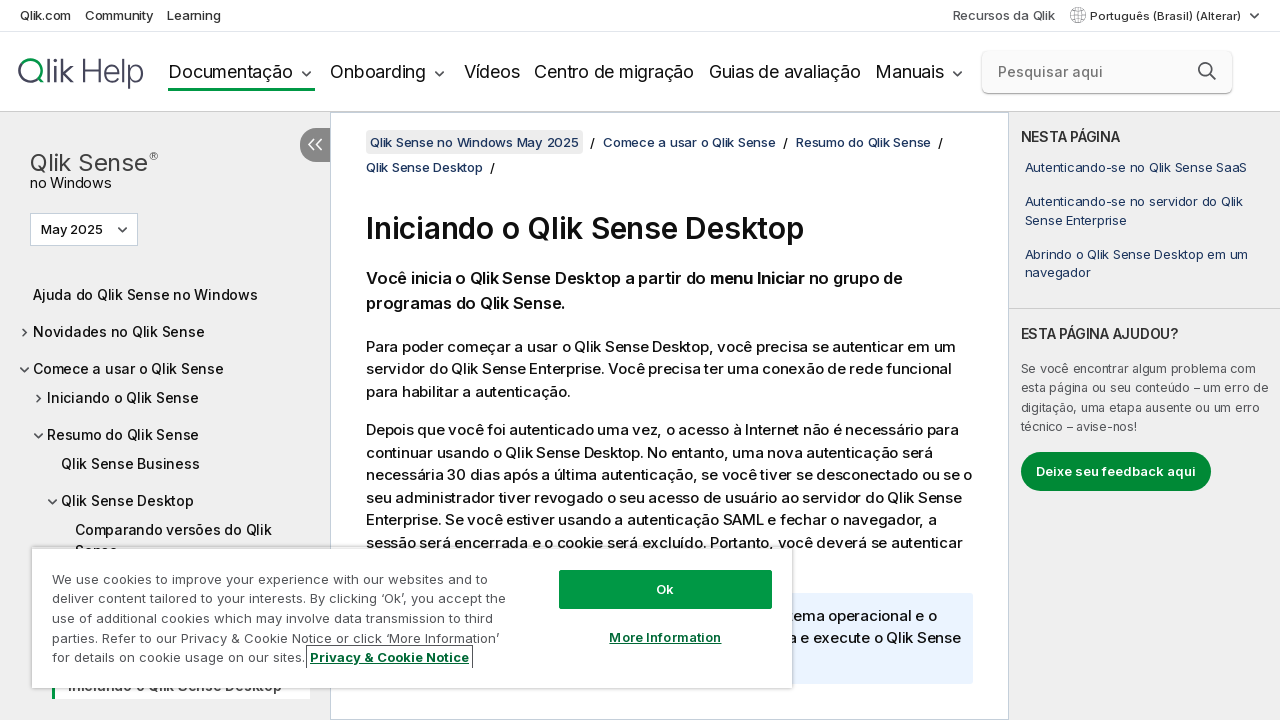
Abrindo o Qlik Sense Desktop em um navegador (1137, 263)
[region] (403, 610)
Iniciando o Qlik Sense (123, 397)
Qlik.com (45, 15)
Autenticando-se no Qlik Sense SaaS (1136, 167)
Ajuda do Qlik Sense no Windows (145, 294)
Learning (193, 15)
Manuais (909, 71)
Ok (650, 574)
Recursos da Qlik (1004, 15)
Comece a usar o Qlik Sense (128, 368)
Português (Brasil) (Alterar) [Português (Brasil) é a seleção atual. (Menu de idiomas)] (1167, 16)
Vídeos (492, 71)
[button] (1207, 71)
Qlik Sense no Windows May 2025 (474, 142)
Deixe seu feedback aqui (1116, 471)
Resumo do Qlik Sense (123, 434)
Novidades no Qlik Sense (118, 331)
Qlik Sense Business (130, 463)
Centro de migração (614, 71)
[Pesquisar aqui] (1107, 72)
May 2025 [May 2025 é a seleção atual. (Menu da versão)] (73, 229)
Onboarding (378, 71)
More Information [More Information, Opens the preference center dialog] (650, 622)
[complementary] (1144, 416)
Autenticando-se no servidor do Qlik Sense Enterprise (1134, 210)
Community (119, 15)
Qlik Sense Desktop (127, 500)
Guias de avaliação (785, 71)
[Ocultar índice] (315, 145)
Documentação (230, 71)
